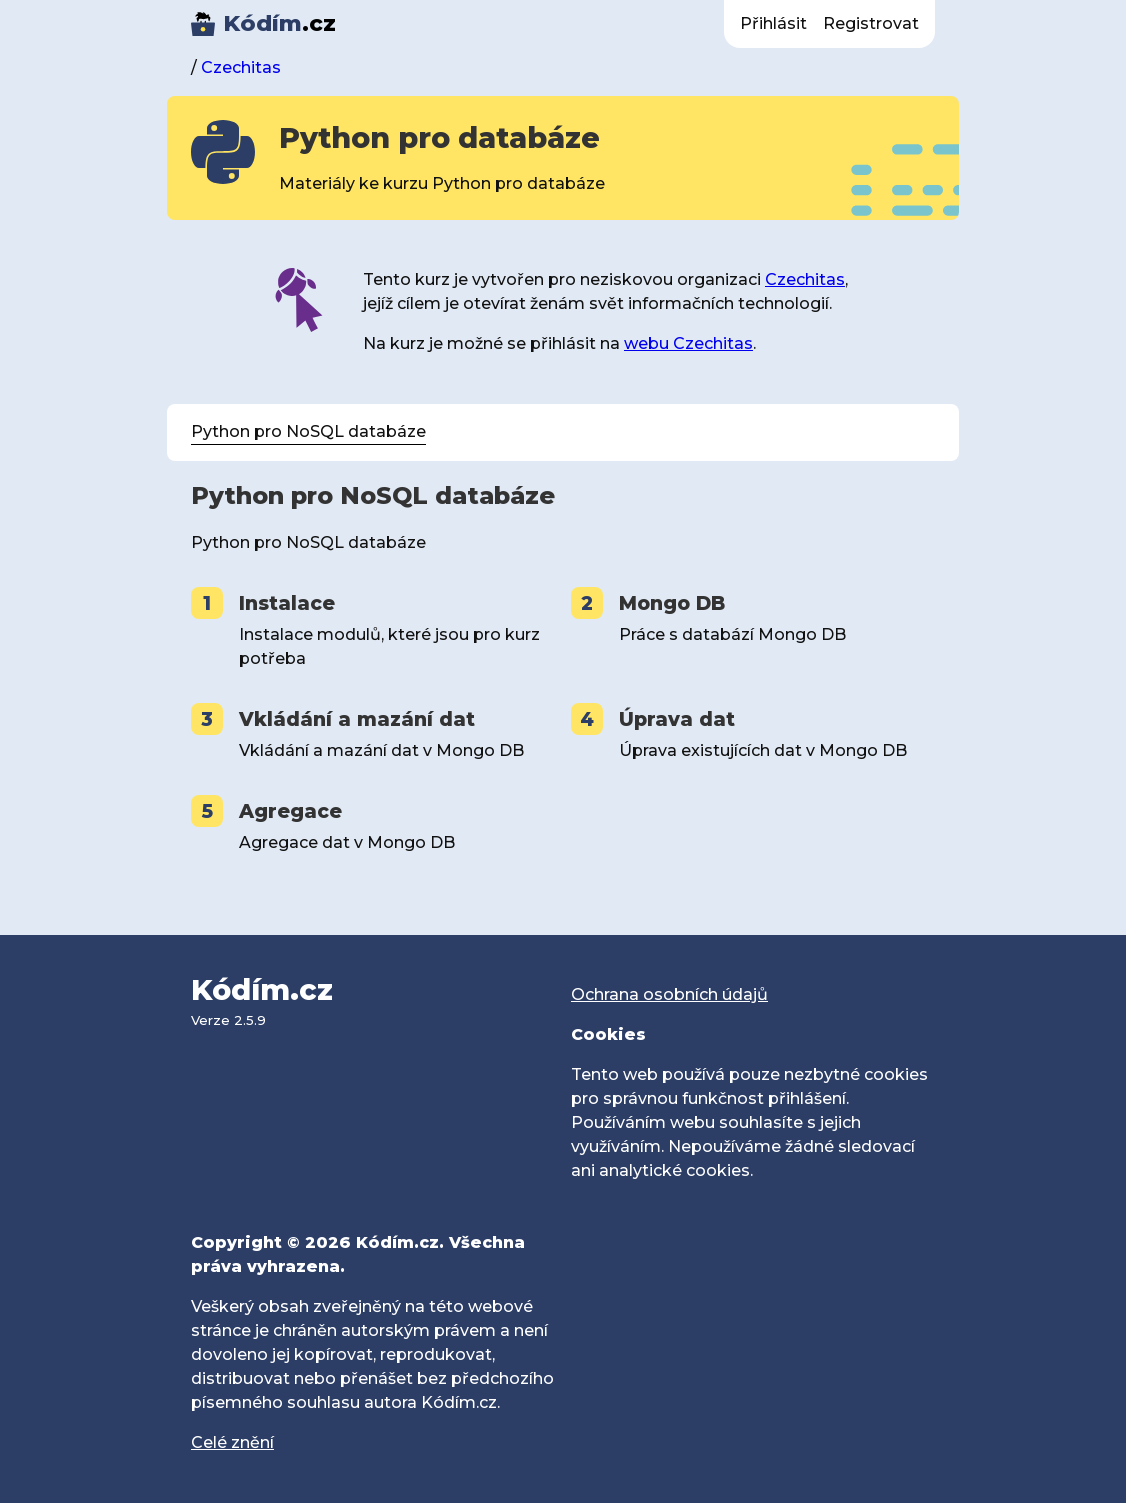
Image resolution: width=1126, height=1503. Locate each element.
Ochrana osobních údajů (669, 994)
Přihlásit (773, 23)
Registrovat (871, 23)
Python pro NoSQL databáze (308, 431)
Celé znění (232, 1442)
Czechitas (241, 67)
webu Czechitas (688, 343)
